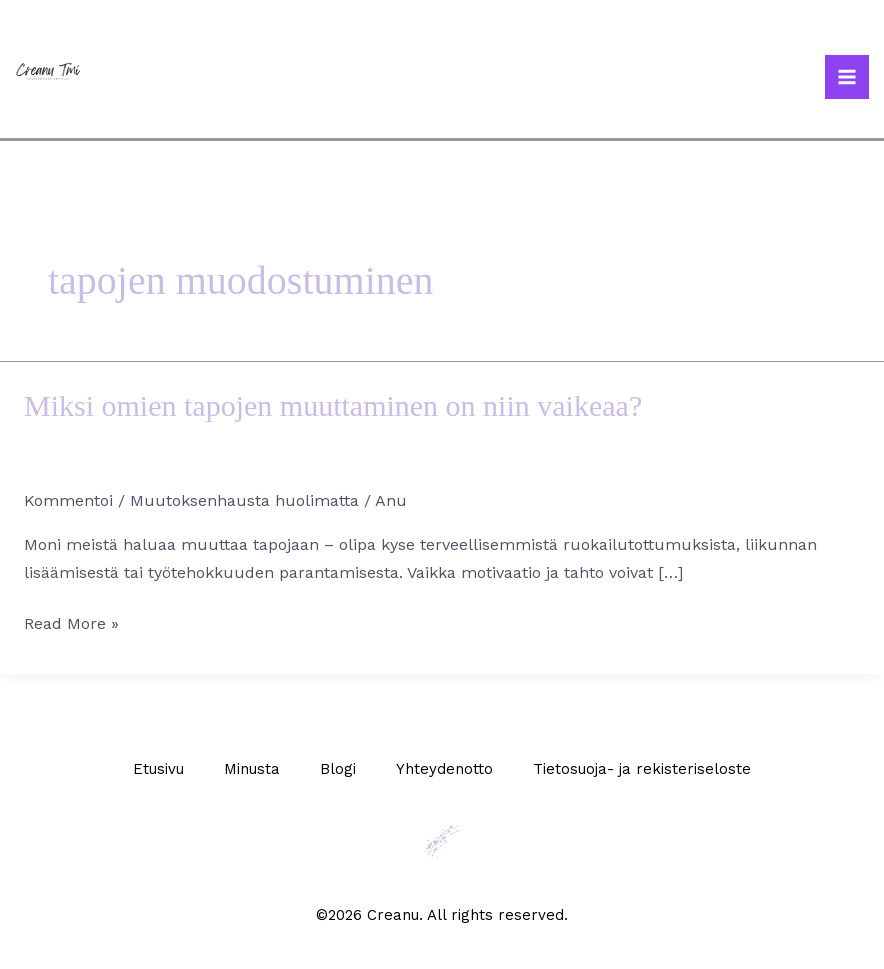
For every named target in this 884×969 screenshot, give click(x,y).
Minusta (252, 769)
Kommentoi (68, 500)
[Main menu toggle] (847, 77)
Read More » (71, 621)
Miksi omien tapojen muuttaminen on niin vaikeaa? (333, 405)
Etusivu (158, 769)
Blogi (338, 769)
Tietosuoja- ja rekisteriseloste (642, 769)
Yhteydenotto (444, 769)
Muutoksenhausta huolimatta (244, 500)
